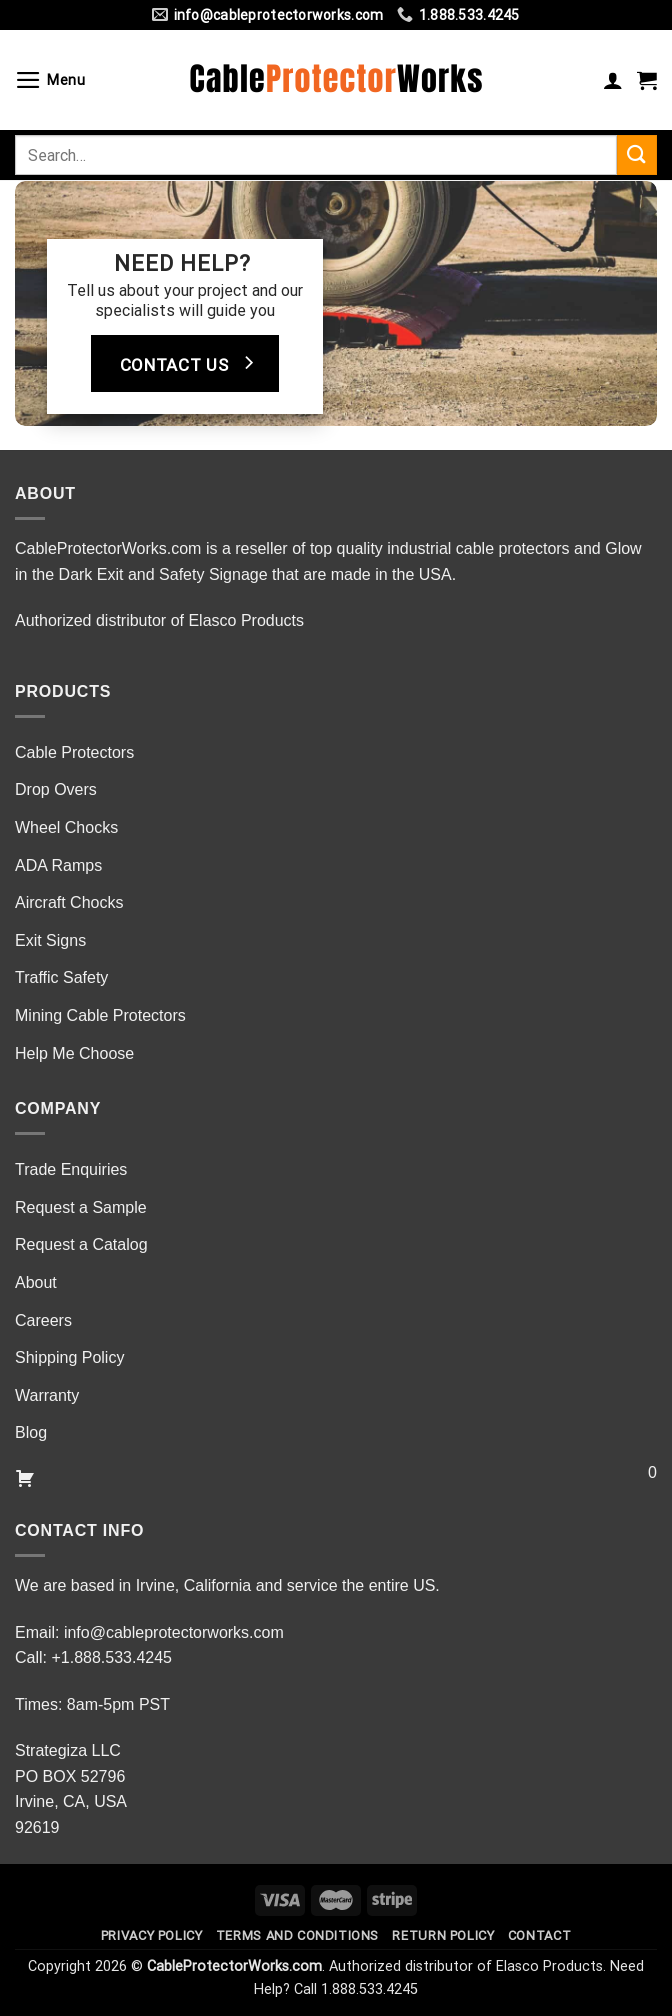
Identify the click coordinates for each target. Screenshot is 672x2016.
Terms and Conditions (297, 1935)
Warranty (47, 1395)
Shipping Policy (69, 1357)
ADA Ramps (58, 865)
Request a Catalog (81, 1244)
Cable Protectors (74, 752)
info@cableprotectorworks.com (174, 1632)
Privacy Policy (152, 1935)
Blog (31, 1432)
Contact (539, 1935)
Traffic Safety (61, 977)
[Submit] (637, 154)
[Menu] (50, 80)
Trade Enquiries (71, 1169)
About (36, 1282)
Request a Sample (81, 1207)
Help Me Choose (74, 1053)
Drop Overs (56, 789)
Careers (43, 1320)
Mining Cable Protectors (100, 1015)
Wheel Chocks (66, 827)
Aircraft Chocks (69, 902)
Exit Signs (50, 940)
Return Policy (443, 1935)
